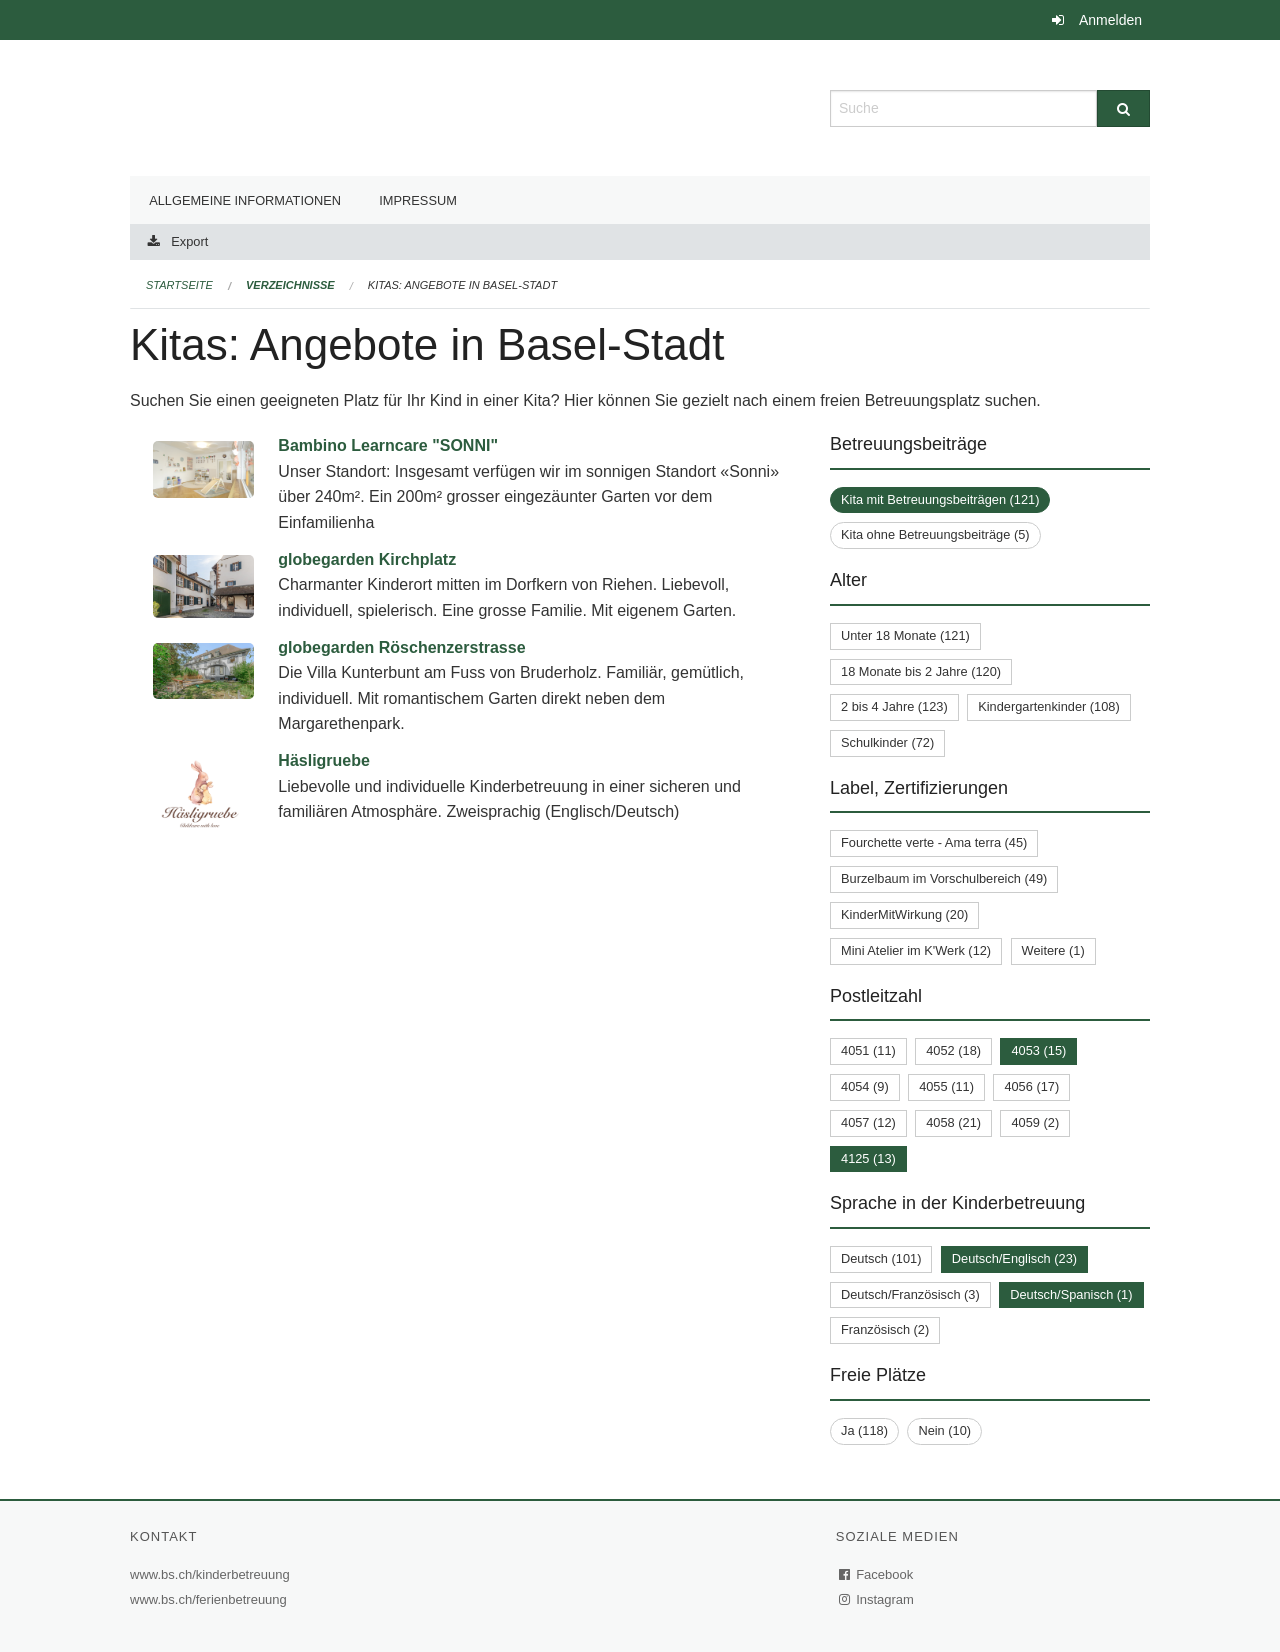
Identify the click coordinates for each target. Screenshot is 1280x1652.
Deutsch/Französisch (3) (910, 1294)
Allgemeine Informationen (245, 200)
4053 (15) (1038, 1050)
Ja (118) (864, 1430)
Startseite (179, 285)
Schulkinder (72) (887, 742)
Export (189, 241)
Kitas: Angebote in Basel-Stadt (462, 285)
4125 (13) (868, 1158)
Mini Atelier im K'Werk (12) (916, 950)
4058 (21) (953, 1122)
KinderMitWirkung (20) (904, 914)
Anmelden (1110, 20)
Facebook (877, 1574)
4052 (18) (953, 1050)
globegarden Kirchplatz (367, 559)
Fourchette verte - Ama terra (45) (934, 842)
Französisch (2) (885, 1329)
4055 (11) (946, 1086)
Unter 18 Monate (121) (905, 635)
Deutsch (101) (881, 1258)
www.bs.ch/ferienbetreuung (211, 1599)
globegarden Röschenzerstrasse (401, 647)
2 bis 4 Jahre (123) (894, 706)
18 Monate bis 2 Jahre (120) (921, 671)
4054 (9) (865, 1086)
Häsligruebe (324, 760)
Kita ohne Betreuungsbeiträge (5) (935, 534)
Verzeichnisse (290, 285)
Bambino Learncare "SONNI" (388, 445)
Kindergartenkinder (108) (1049, 706)
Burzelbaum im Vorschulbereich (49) (944, 878)
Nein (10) (944, 1430)
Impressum (418, 200)
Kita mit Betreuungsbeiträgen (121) (940, 499)
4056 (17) (1031, 1086)
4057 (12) (868, 1122)
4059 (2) (1035, 1122)
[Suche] (1123, 108)
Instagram (877, 1599)
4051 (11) (868, 1050)
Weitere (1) (1053, 950)
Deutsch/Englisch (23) (1014, 1258)
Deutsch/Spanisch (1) (1071, 1294)
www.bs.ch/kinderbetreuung (212, 1574)
